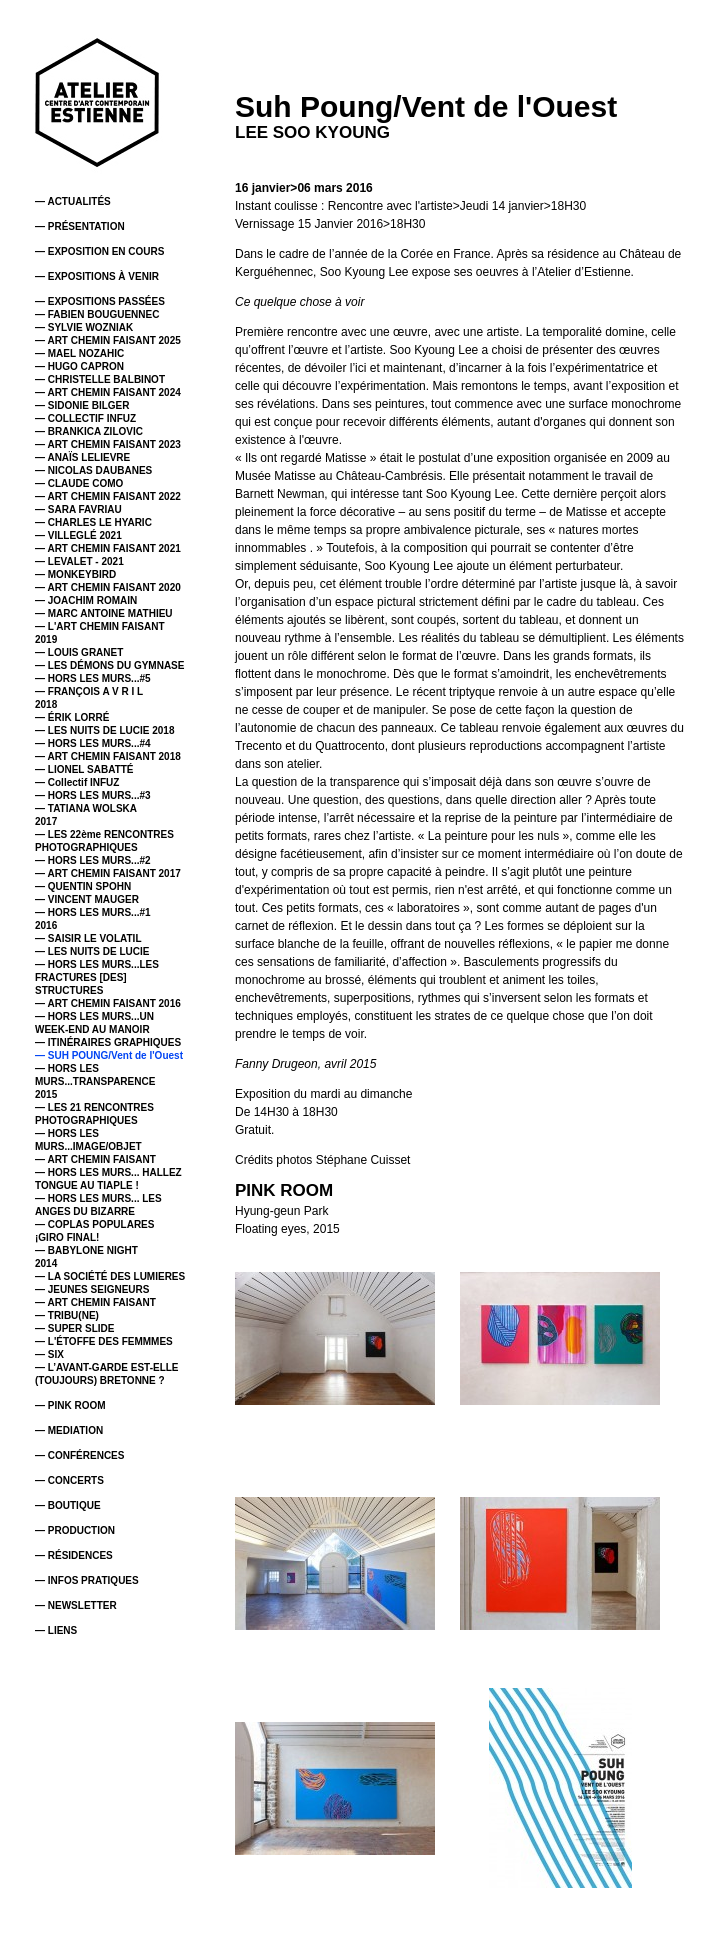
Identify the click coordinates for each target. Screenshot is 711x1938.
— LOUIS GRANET (79, 652)
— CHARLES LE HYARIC (93, 522)
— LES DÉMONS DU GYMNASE (109, 665)
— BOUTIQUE (68, 1505)
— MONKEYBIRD (75, 574)
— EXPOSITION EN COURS (99, 251)
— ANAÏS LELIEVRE (82, 457)
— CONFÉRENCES (79, 1455)
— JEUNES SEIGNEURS (92, 1289)
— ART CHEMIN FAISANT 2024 (108, 392)
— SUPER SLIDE (74, 1328)
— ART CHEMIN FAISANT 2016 (108, 1003)
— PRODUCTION (75, 1530)
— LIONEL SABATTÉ (84, 769)
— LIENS (56, 1630)
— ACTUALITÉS (73, 201)
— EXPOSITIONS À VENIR (97, 276)
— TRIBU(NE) (67, 1315)
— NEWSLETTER (76, 1605)
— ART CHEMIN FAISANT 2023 (108, 444)
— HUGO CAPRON (79, 366)
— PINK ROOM (70, 1405)
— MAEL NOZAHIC (79, 353)
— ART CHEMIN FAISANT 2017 (108, 873)
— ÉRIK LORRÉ (72, 717)
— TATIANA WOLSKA (86, 808)
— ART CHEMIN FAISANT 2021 (108, 548)
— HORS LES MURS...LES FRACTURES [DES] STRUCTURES (97, 977)
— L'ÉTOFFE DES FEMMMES (104, 1341)
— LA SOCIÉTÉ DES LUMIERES (110, 1276)
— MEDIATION (69, 1430)
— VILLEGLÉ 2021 (78, 535)
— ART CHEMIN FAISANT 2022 (108, 496)
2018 (46, 704)
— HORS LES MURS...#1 (93, 912)
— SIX (49, 1354)
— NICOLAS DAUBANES (93, 470)
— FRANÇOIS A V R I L (89, 691)
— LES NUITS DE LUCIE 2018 (104, 730)
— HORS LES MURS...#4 (93, 743)
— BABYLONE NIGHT (86, 1250)
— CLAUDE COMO (79, 483)
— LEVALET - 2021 (79, 561)
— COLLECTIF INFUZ (85, 418)
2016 (46, 925)
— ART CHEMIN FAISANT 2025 (108, 340)
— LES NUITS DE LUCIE (92, 951)
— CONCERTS (69, 1480)
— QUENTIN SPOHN (83, 886)
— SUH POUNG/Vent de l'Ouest (109, 1055)
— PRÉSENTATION (80, 226)
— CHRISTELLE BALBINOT (100, 379)
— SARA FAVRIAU (78, 509)
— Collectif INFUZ (77, 782)
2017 (46, 821)
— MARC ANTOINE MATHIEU (104, 613)
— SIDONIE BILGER (82, 405)
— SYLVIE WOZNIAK (84, 327)
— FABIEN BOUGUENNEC (97, 314)
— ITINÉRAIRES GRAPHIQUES (108, 1042)
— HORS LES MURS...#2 (93, 860)
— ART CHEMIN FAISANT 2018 (108, 756)
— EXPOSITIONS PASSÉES (100, 301)
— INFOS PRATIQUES (87, 1580)
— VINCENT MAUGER (87, 899)
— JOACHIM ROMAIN (86, 600)
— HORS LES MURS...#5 (93, 678)
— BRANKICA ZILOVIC (89, 431)
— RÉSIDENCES (74, 1555)
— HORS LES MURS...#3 (93, 795)
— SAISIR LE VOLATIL (88, 938)
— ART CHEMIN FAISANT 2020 (108, 587)
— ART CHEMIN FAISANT (95, 1159)
